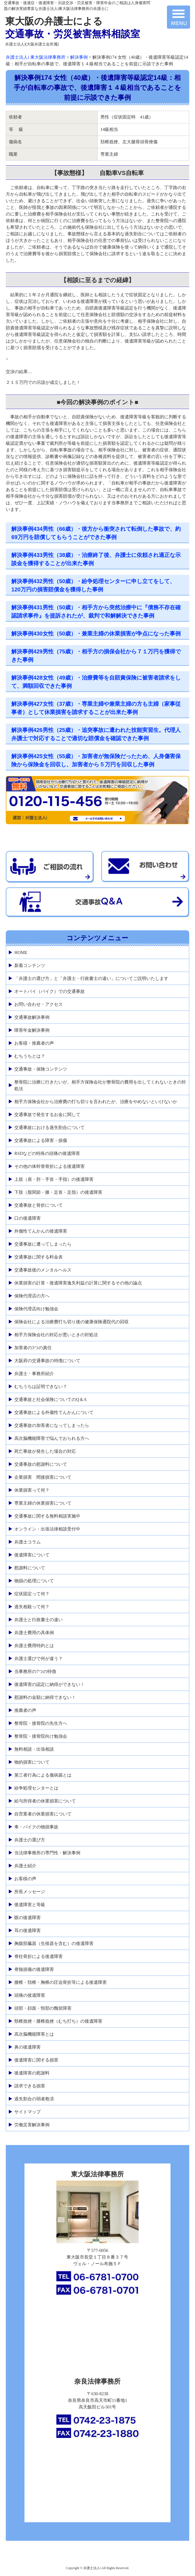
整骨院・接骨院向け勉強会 (40, 1736)
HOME (20, 952)
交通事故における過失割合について (49, 1127)
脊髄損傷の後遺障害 (34, 1969)
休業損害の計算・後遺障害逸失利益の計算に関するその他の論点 (78, 1283)
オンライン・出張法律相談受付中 (47, 1529)
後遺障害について (32, 1555)
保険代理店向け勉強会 (36, 1308)
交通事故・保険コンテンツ (40, 1069)
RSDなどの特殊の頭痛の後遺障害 (47, 1153)
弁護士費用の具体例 (34, 1632)
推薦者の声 (25, 1710)
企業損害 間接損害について (43, 1477)
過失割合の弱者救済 (34, 2099)
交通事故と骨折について (38, 1205)
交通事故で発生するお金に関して (47, 1114)
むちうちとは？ (29, 1056)
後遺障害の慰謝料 (32, 2073)
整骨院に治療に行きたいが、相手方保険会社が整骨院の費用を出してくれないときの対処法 (100, 1085)
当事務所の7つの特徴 (35, 1671)
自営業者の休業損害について (43, 1814)
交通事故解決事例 (32, 1017)
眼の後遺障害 (27, 1917)
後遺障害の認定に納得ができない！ (49, 1684)
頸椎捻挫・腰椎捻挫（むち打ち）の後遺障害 (58, 2021)
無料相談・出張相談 (34, 1749)
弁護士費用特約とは (34, 1645)
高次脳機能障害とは (34, 2034)
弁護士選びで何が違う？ (38, 1658)
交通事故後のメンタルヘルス (43, 1270)
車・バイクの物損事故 (36, 1827)
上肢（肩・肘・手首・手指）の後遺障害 (54, 1179)
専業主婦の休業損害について (43, 1503)
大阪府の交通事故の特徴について (47, 1360)
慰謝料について (29, 1567)
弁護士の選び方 (29, 1839)
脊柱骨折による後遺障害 (38, 1956)
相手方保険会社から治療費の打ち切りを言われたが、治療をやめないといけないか (95, 1101)
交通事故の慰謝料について (40, 1464)
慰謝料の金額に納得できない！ (45, 1697)
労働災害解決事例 (32, 2124)
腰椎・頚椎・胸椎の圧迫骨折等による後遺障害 (60, 1982)
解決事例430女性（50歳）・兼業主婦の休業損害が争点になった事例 (96, 633)
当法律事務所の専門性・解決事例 (47, 1852)
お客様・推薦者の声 (34, 1043)
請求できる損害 (29, 2086)
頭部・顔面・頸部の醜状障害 (43, 2008)
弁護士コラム (27, 1542)
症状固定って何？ (32, 1593)
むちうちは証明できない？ (40, 1386)
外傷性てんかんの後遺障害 (40, 1231)
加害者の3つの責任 (33, 1347)
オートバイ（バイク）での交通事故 (49, 991)
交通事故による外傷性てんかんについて (54, 1412)
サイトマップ (27, 2111)
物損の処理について (34, 1580)
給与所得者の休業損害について (45, 1801)
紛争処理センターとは (36, 1788)
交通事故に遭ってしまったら (43, 1244)
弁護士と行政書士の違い (38, 1619)
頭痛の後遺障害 (29, 1995)
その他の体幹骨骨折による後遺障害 (49, 1166)
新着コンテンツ (29, 965)
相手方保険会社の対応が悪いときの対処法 (56, 1334)
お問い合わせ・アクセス (38, 1004)
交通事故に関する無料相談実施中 (47, 1516)
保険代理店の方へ (32, 1296)
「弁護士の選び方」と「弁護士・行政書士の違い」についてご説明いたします (91, 978)
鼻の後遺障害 (27, 2047)
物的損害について (32, 1762)
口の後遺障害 (27, 1218)
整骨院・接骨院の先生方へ (40, 1723)
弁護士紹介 (25, 1865)
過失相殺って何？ (32, 1606)
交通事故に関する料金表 (38, 1257)
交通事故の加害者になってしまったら (51, 1425)
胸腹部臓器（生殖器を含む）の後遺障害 (54, 1943)
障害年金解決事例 (32, 1030)
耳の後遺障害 (27, 1930)
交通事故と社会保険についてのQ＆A (50, 1399)
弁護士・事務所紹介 (34, 1373)
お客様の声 (25, 1878)
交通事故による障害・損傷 (40, 1140)
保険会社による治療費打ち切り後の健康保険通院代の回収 (71, 1321)
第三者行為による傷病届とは (43, 1775)
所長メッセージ (29, 1891)
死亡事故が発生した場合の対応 (45, 1451)
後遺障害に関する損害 (36, 2060)
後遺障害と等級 (29, 1904)
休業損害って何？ (32, 1490)
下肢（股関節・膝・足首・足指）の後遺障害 (58, 1192)
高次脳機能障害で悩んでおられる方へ (51, 1438)
